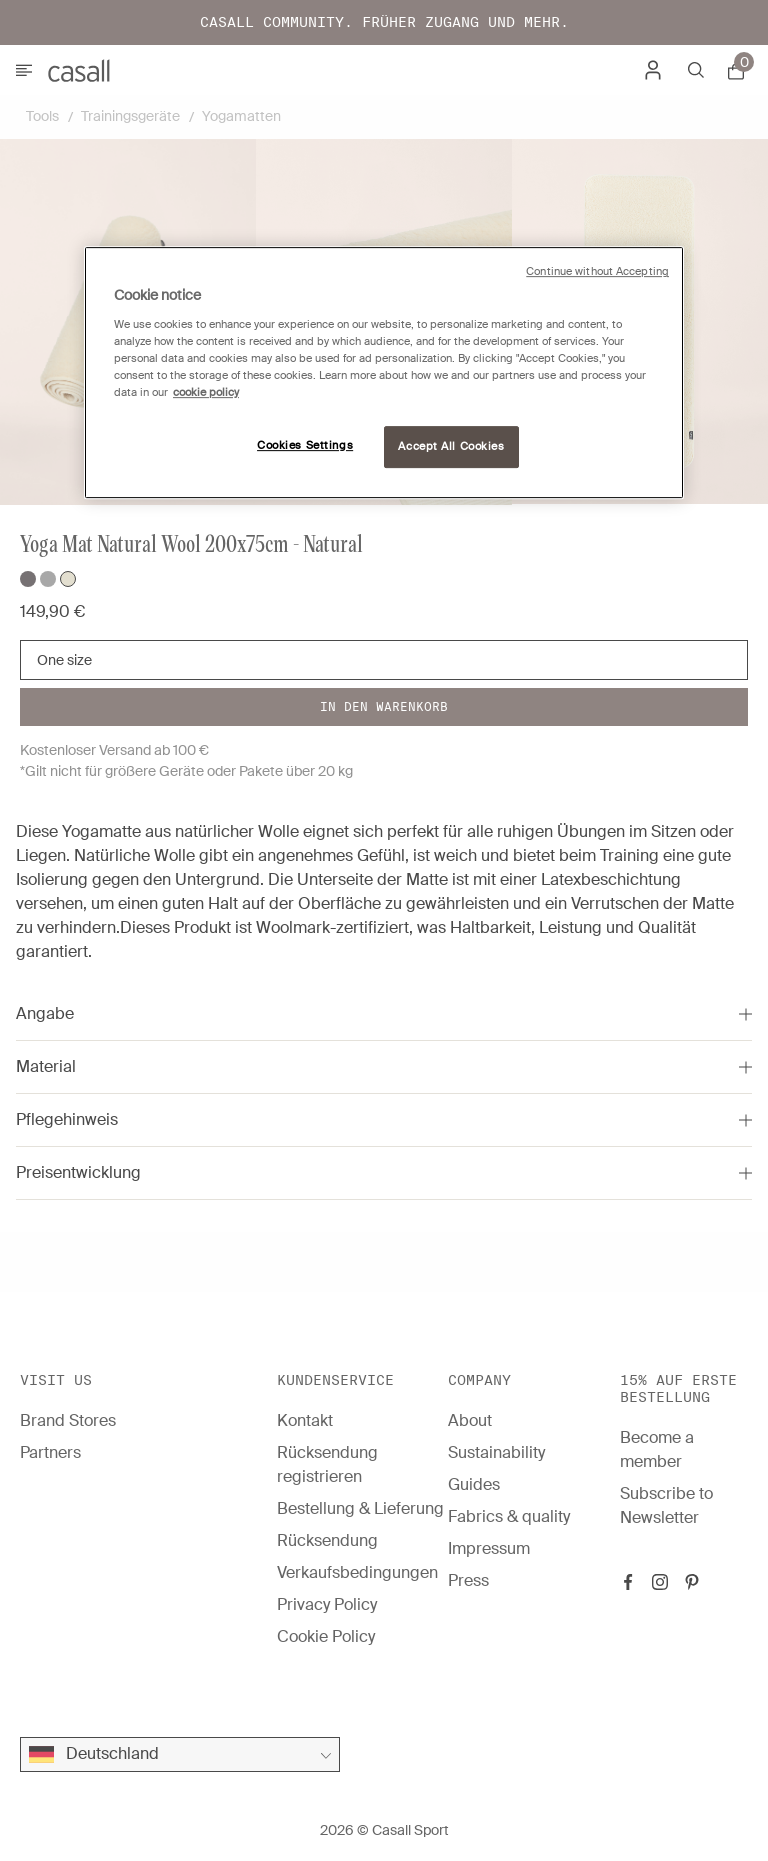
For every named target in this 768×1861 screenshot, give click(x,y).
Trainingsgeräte (130, 116)
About (470, 1420)
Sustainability (496, 1452)
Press (468, 1580)
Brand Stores (68, 1420)
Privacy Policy (327, 1604)
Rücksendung (327, 1540)
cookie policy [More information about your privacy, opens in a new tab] (206, 392)
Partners (50, 1452)
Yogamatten (241, 116)
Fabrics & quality (509, 1516)
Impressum (489, 1548)
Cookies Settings (305, 445)
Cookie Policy (326, 1636)
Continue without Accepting (597, 271)
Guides (474, 1484)
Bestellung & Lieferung (360, 1508)
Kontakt (305, 1420)
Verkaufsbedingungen (357, 1572)
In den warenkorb (384, 706)
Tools (42, 116)
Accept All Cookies (451, 446)
